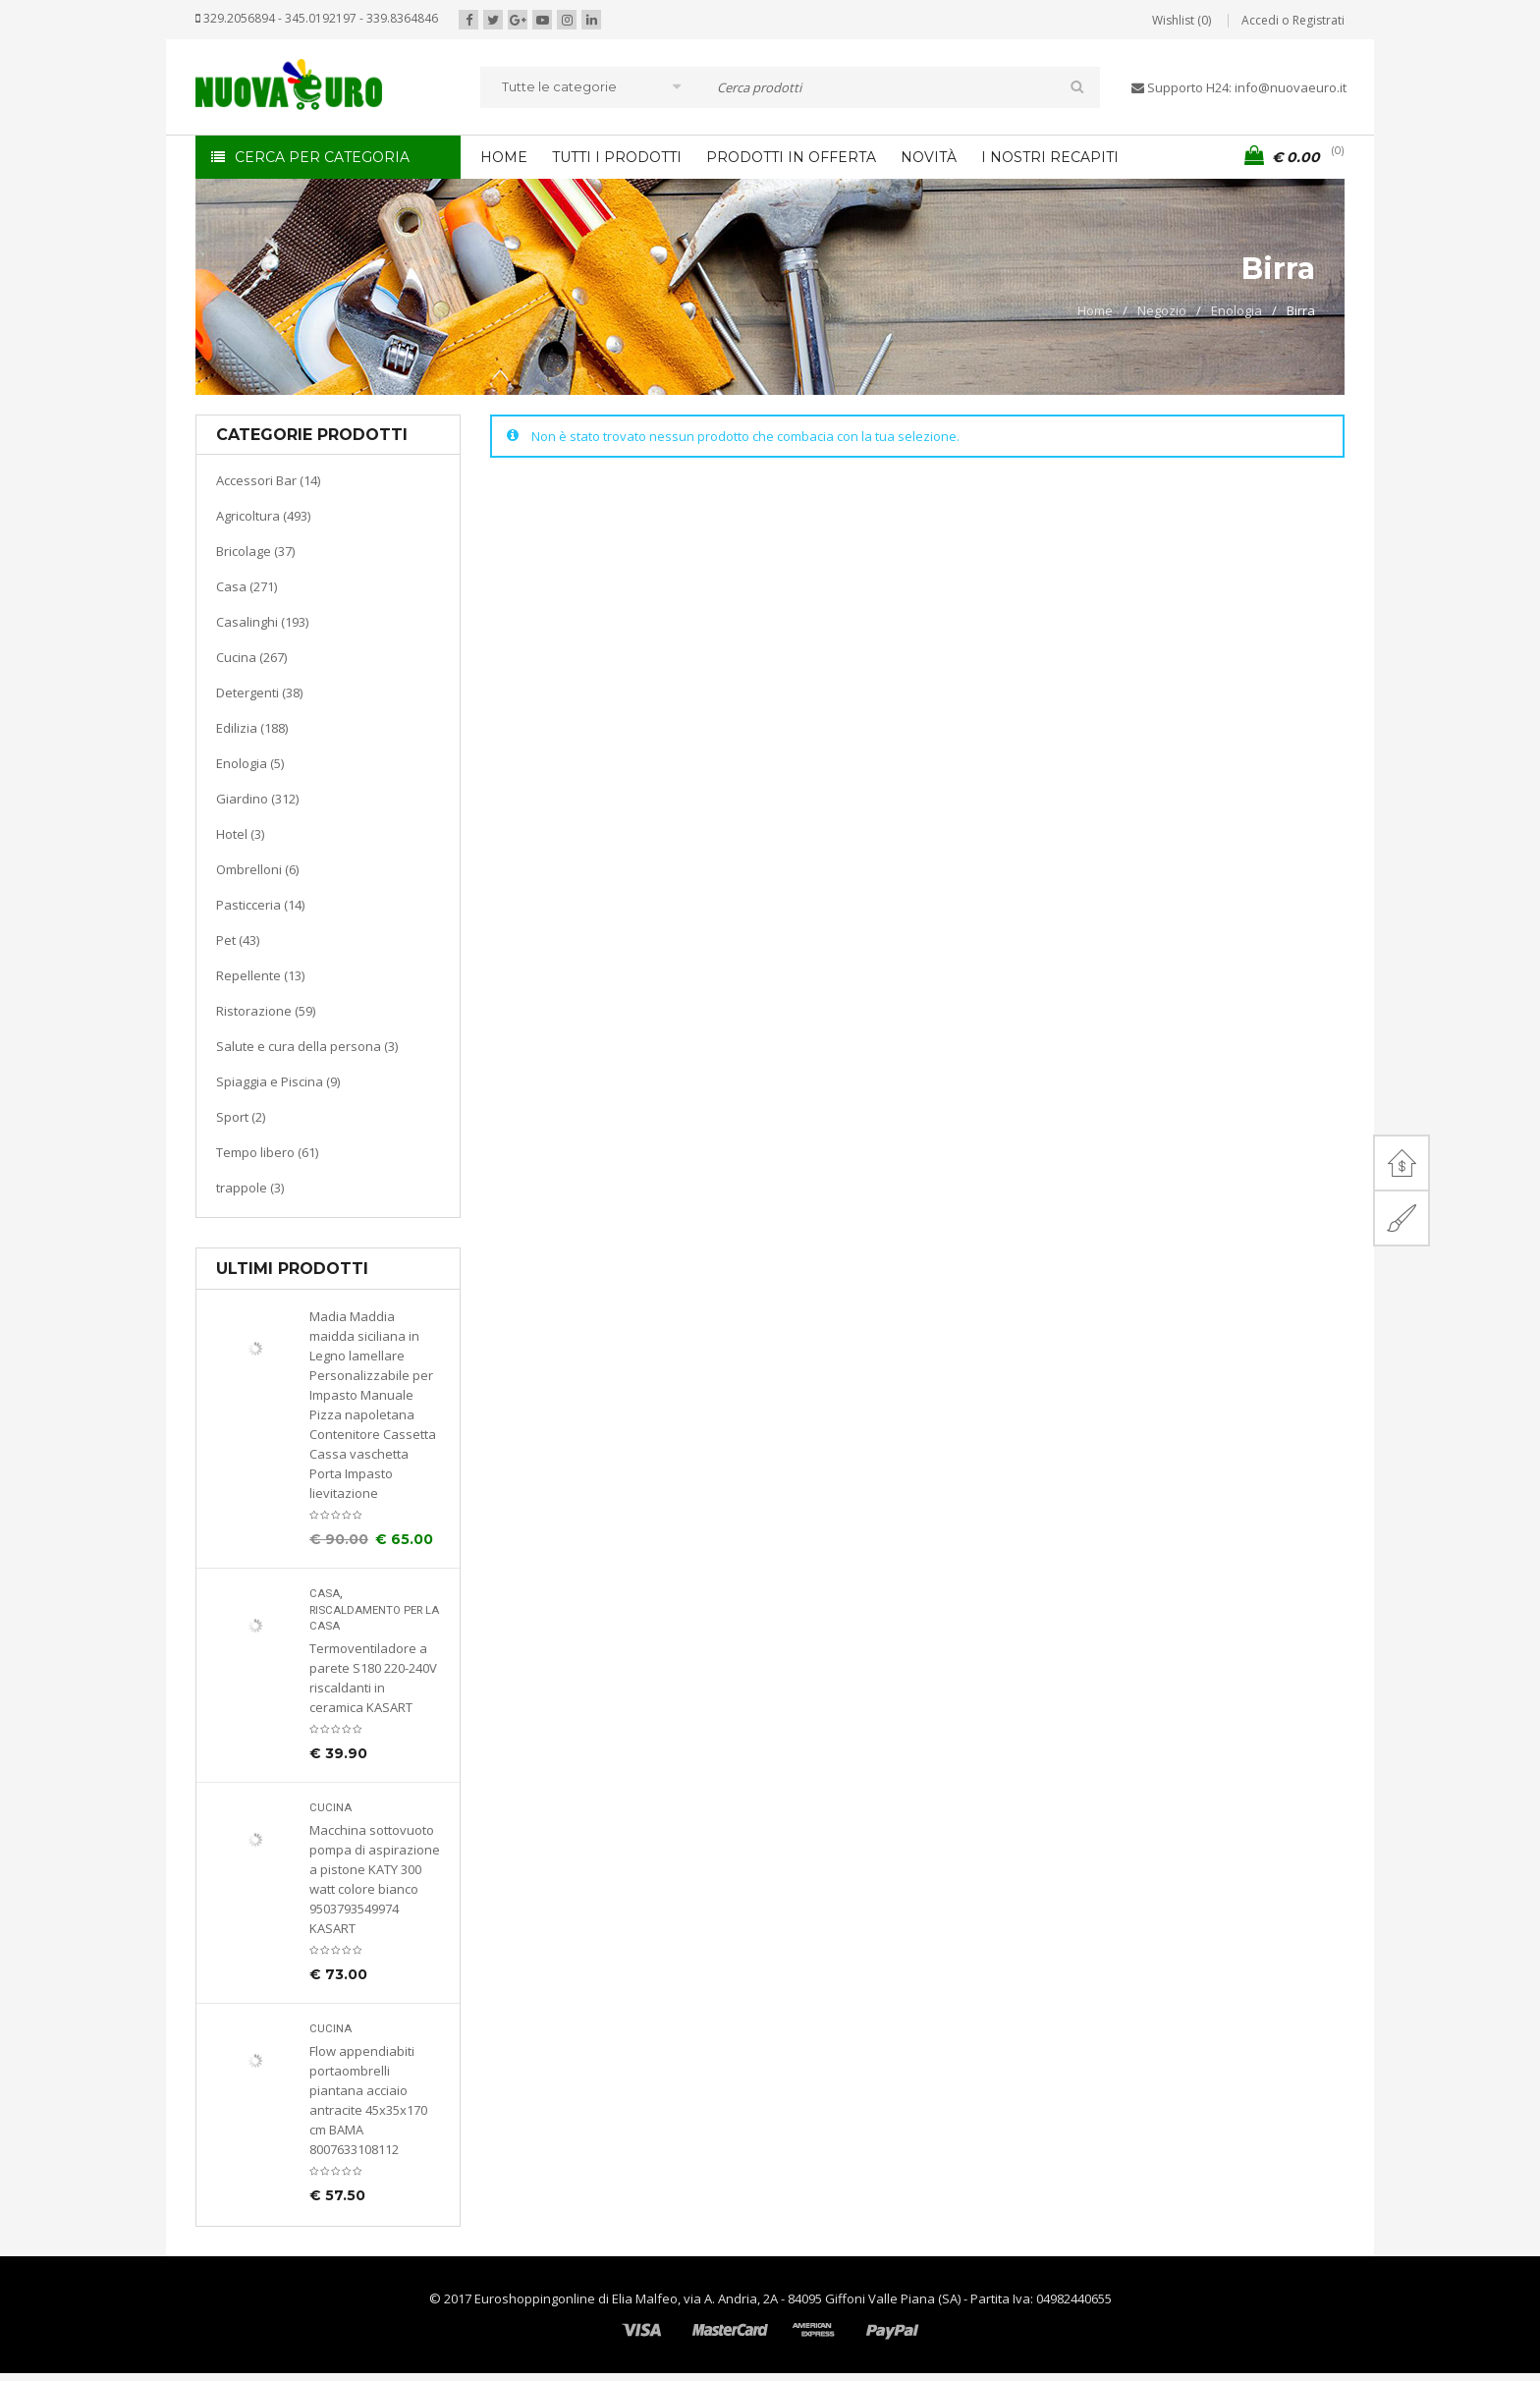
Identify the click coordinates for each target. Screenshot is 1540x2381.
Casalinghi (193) (262, 622)
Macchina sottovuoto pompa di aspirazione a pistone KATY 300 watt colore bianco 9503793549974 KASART (374, 1879)
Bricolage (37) (255, 551)
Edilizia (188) (252, 728)
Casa (324, 1593)
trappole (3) (250, 1187)
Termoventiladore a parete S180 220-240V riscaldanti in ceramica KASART (373, 1677)
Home (1095, 310)
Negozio (1161, 310)
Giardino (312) (257, 798)
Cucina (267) (251, 657)
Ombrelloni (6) (257, 869)
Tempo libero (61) (267, 1152)
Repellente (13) (260, 975)
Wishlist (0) (1181, 20)
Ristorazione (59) (265, 1011)
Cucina (330, 1807)
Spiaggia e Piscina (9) (278, 1081)
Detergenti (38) (259, 692)
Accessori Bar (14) (268, 480)
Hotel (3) (240, 834)
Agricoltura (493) (263, 516)
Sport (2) (240, 1117)
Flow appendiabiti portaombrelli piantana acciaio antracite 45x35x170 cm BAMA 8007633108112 (368, 2100)
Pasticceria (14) (260, 905)
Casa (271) (246, 586)
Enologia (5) (250, 763)
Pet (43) (237, 940)
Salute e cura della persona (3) (307, 1046)
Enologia (1236, 310)
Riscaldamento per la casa (374, 1618)
